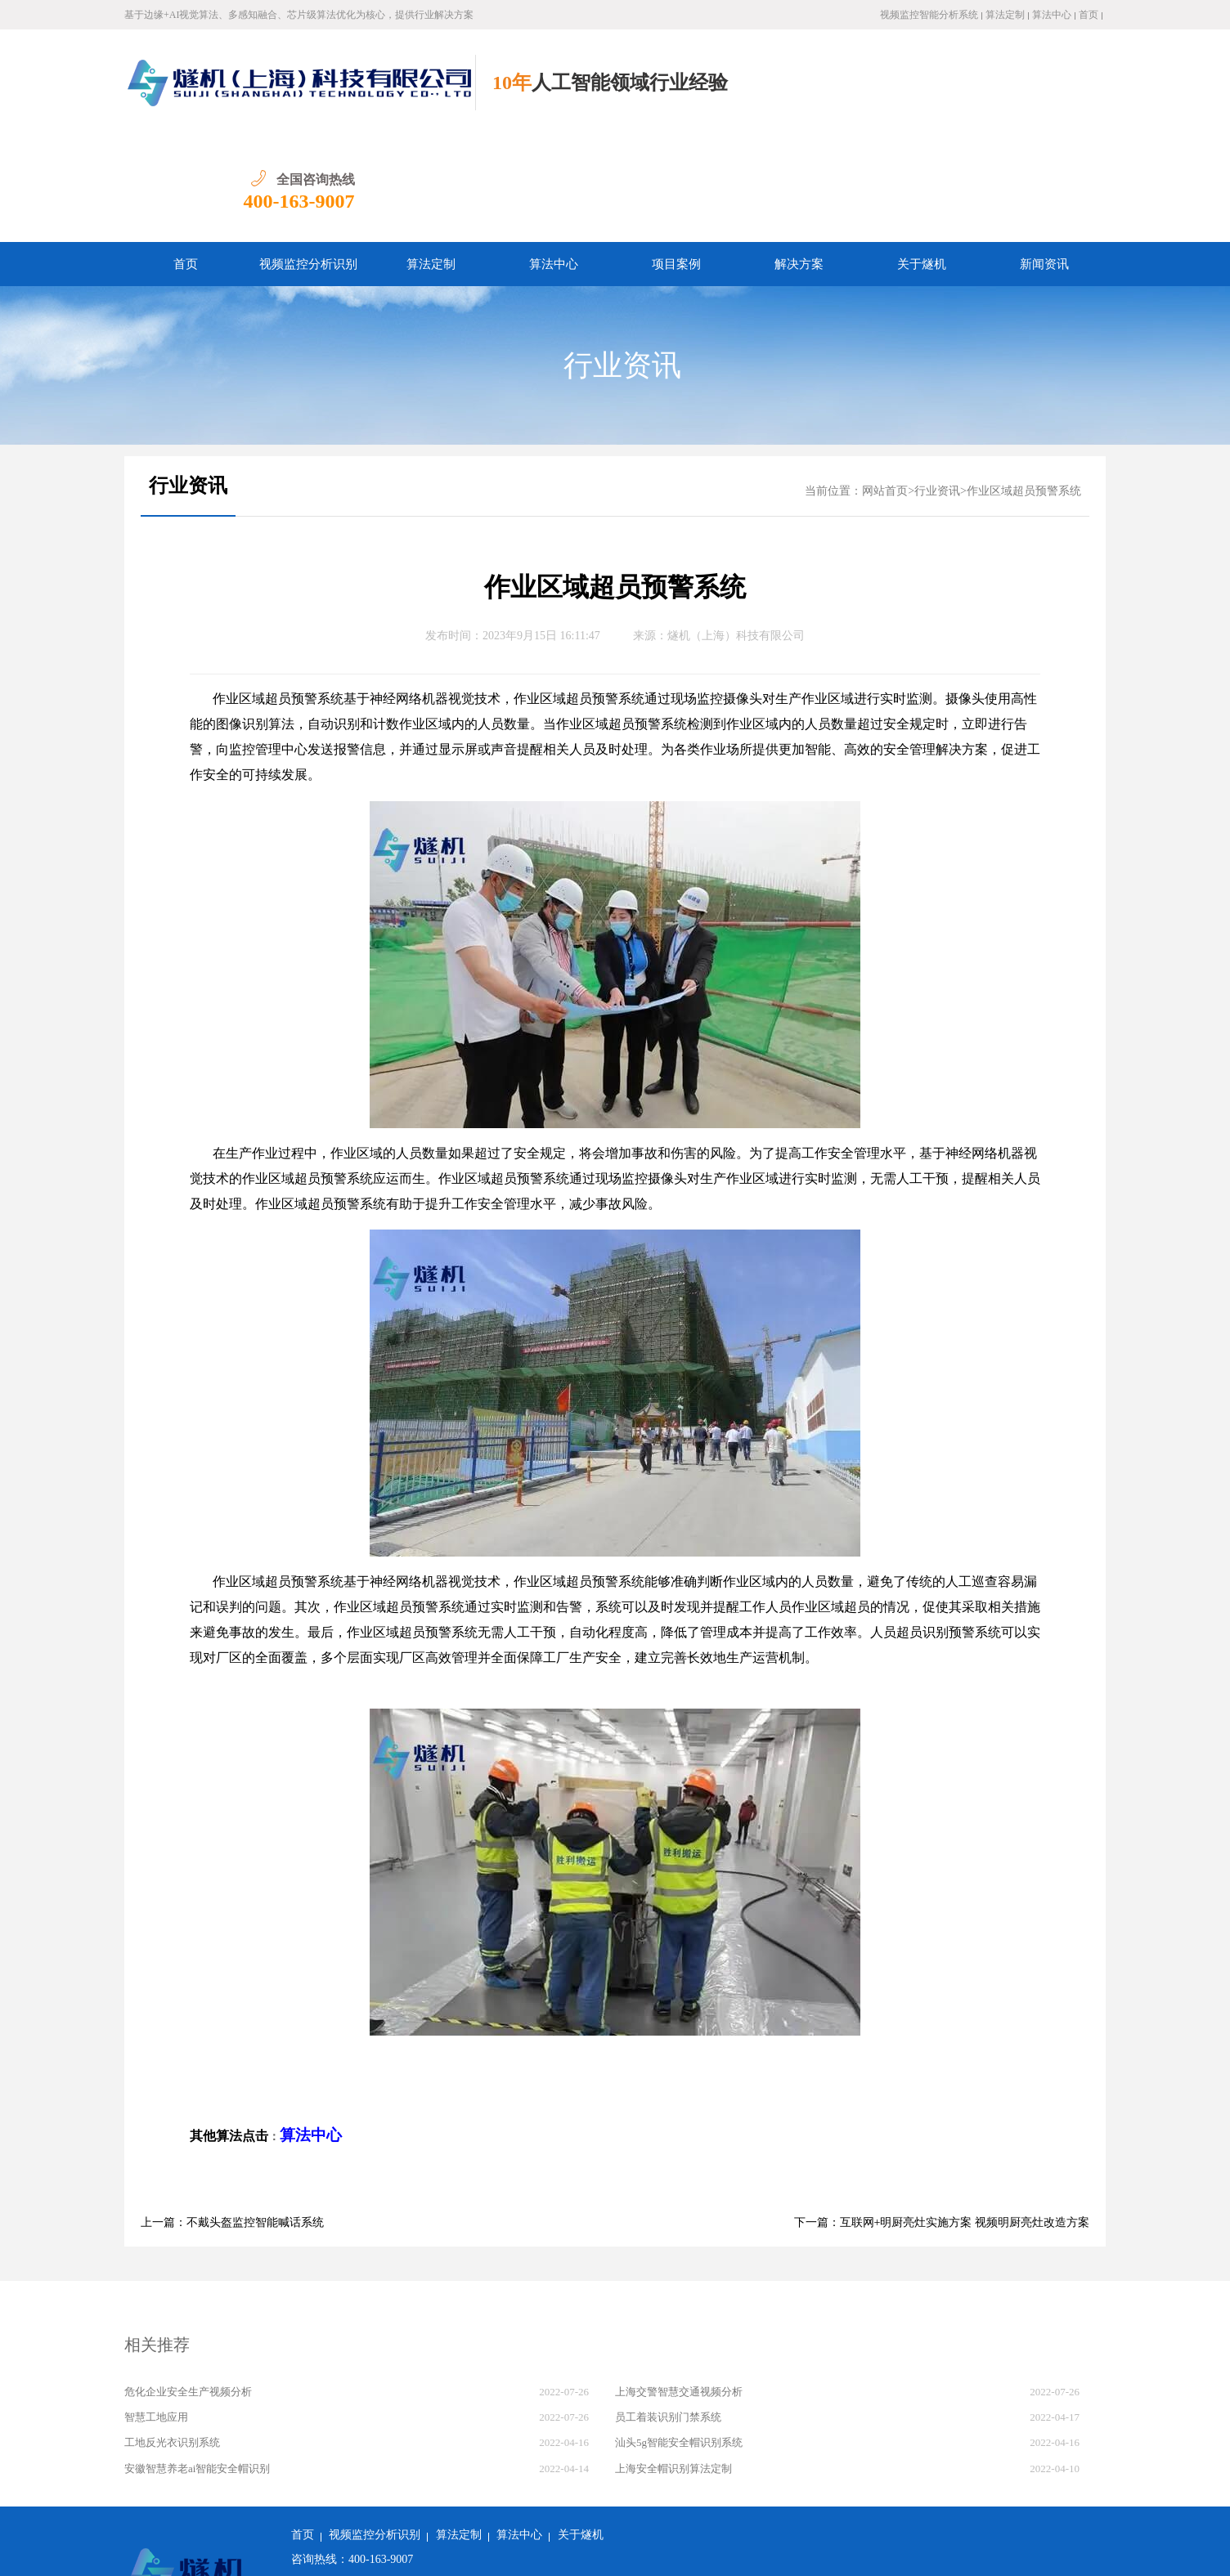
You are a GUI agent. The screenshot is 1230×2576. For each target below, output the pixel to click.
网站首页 (885, 385)
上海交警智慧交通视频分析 (679, 2285)
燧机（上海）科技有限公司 (736, 529)
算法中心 (1051, 14)
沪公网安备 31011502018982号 (375, 2551)
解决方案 (799, 157)
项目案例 (676, 157)
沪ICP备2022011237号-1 (526, 2551)
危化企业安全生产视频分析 (188, 2285)
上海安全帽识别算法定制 (673, 2362)
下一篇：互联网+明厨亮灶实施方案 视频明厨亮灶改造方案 (941, 2116)
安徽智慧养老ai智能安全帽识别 (197, 2362)
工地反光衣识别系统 (172, 2336)
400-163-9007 (1050, 94)
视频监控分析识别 (308, 157)
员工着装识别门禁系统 (668, 2311)
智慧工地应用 (156, 2311)
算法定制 (1005, 14)
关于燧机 (921, 157)
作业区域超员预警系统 (1024, 385)
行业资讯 (622, 259)
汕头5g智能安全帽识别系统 (679, 2336)
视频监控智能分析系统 (929, 14)
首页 (1088, 14)
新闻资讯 (1044, 157)
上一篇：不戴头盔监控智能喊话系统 (232, 2116)
